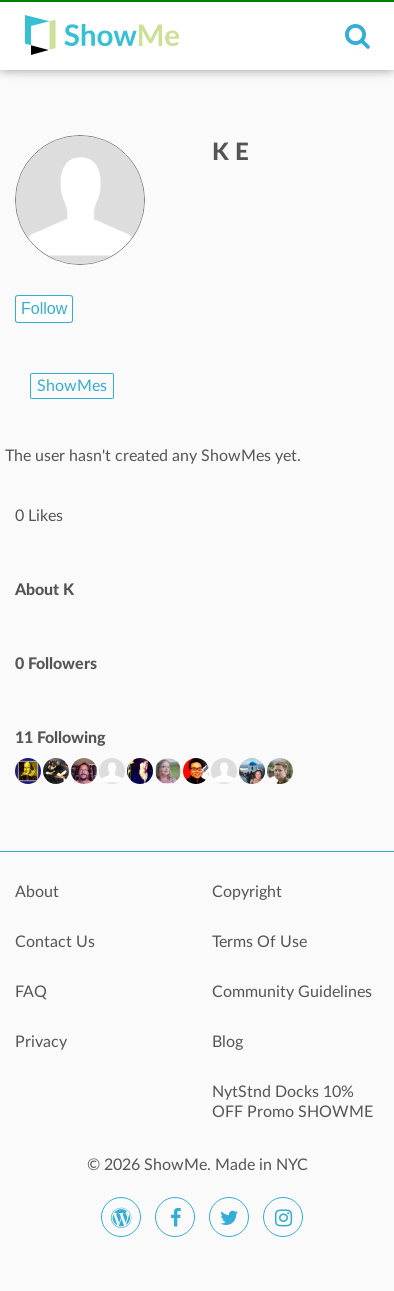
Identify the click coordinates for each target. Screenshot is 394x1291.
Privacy (41, 1042)
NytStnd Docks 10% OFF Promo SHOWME (292, 1102)
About (37, 892)
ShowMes (72, 386)
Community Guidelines (292, 992)
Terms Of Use (259, 942)
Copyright (247, 892)
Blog (227, 1042)
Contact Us (55, 942)
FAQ (31, 992)
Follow (44, 308)
